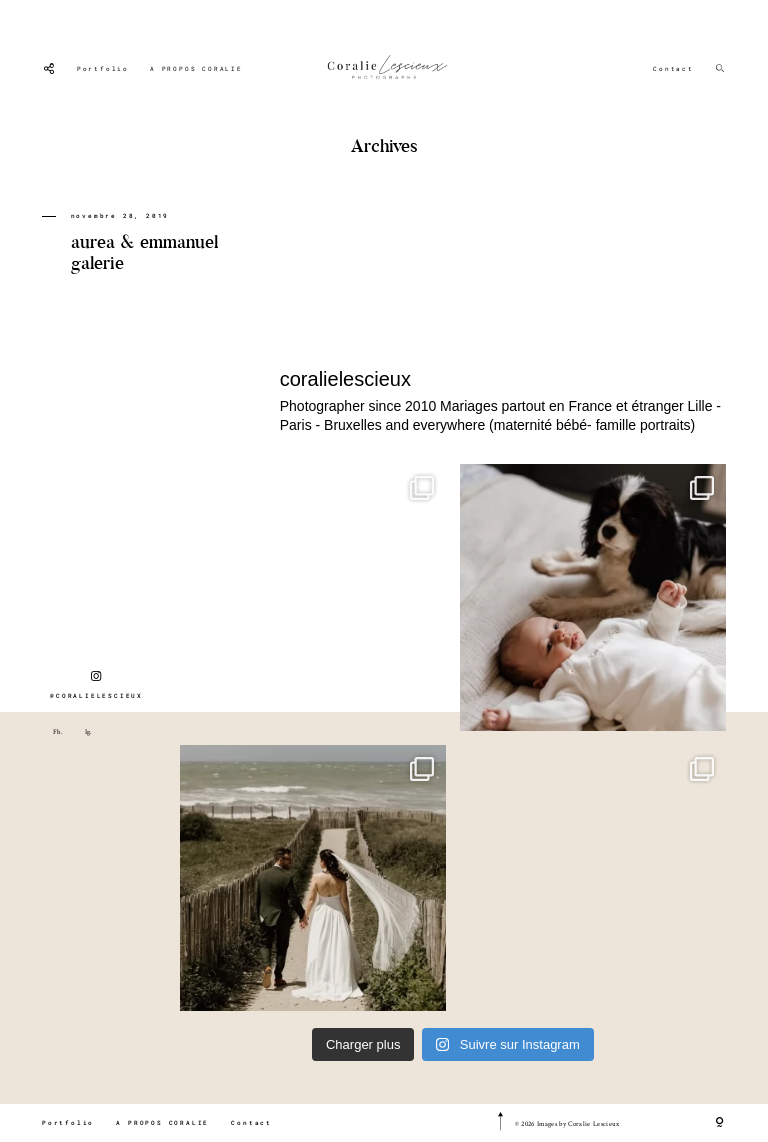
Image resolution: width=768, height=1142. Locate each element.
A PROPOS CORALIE (196, 69)
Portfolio (103, 69)
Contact (673, 69)
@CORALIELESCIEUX (96, 685)
